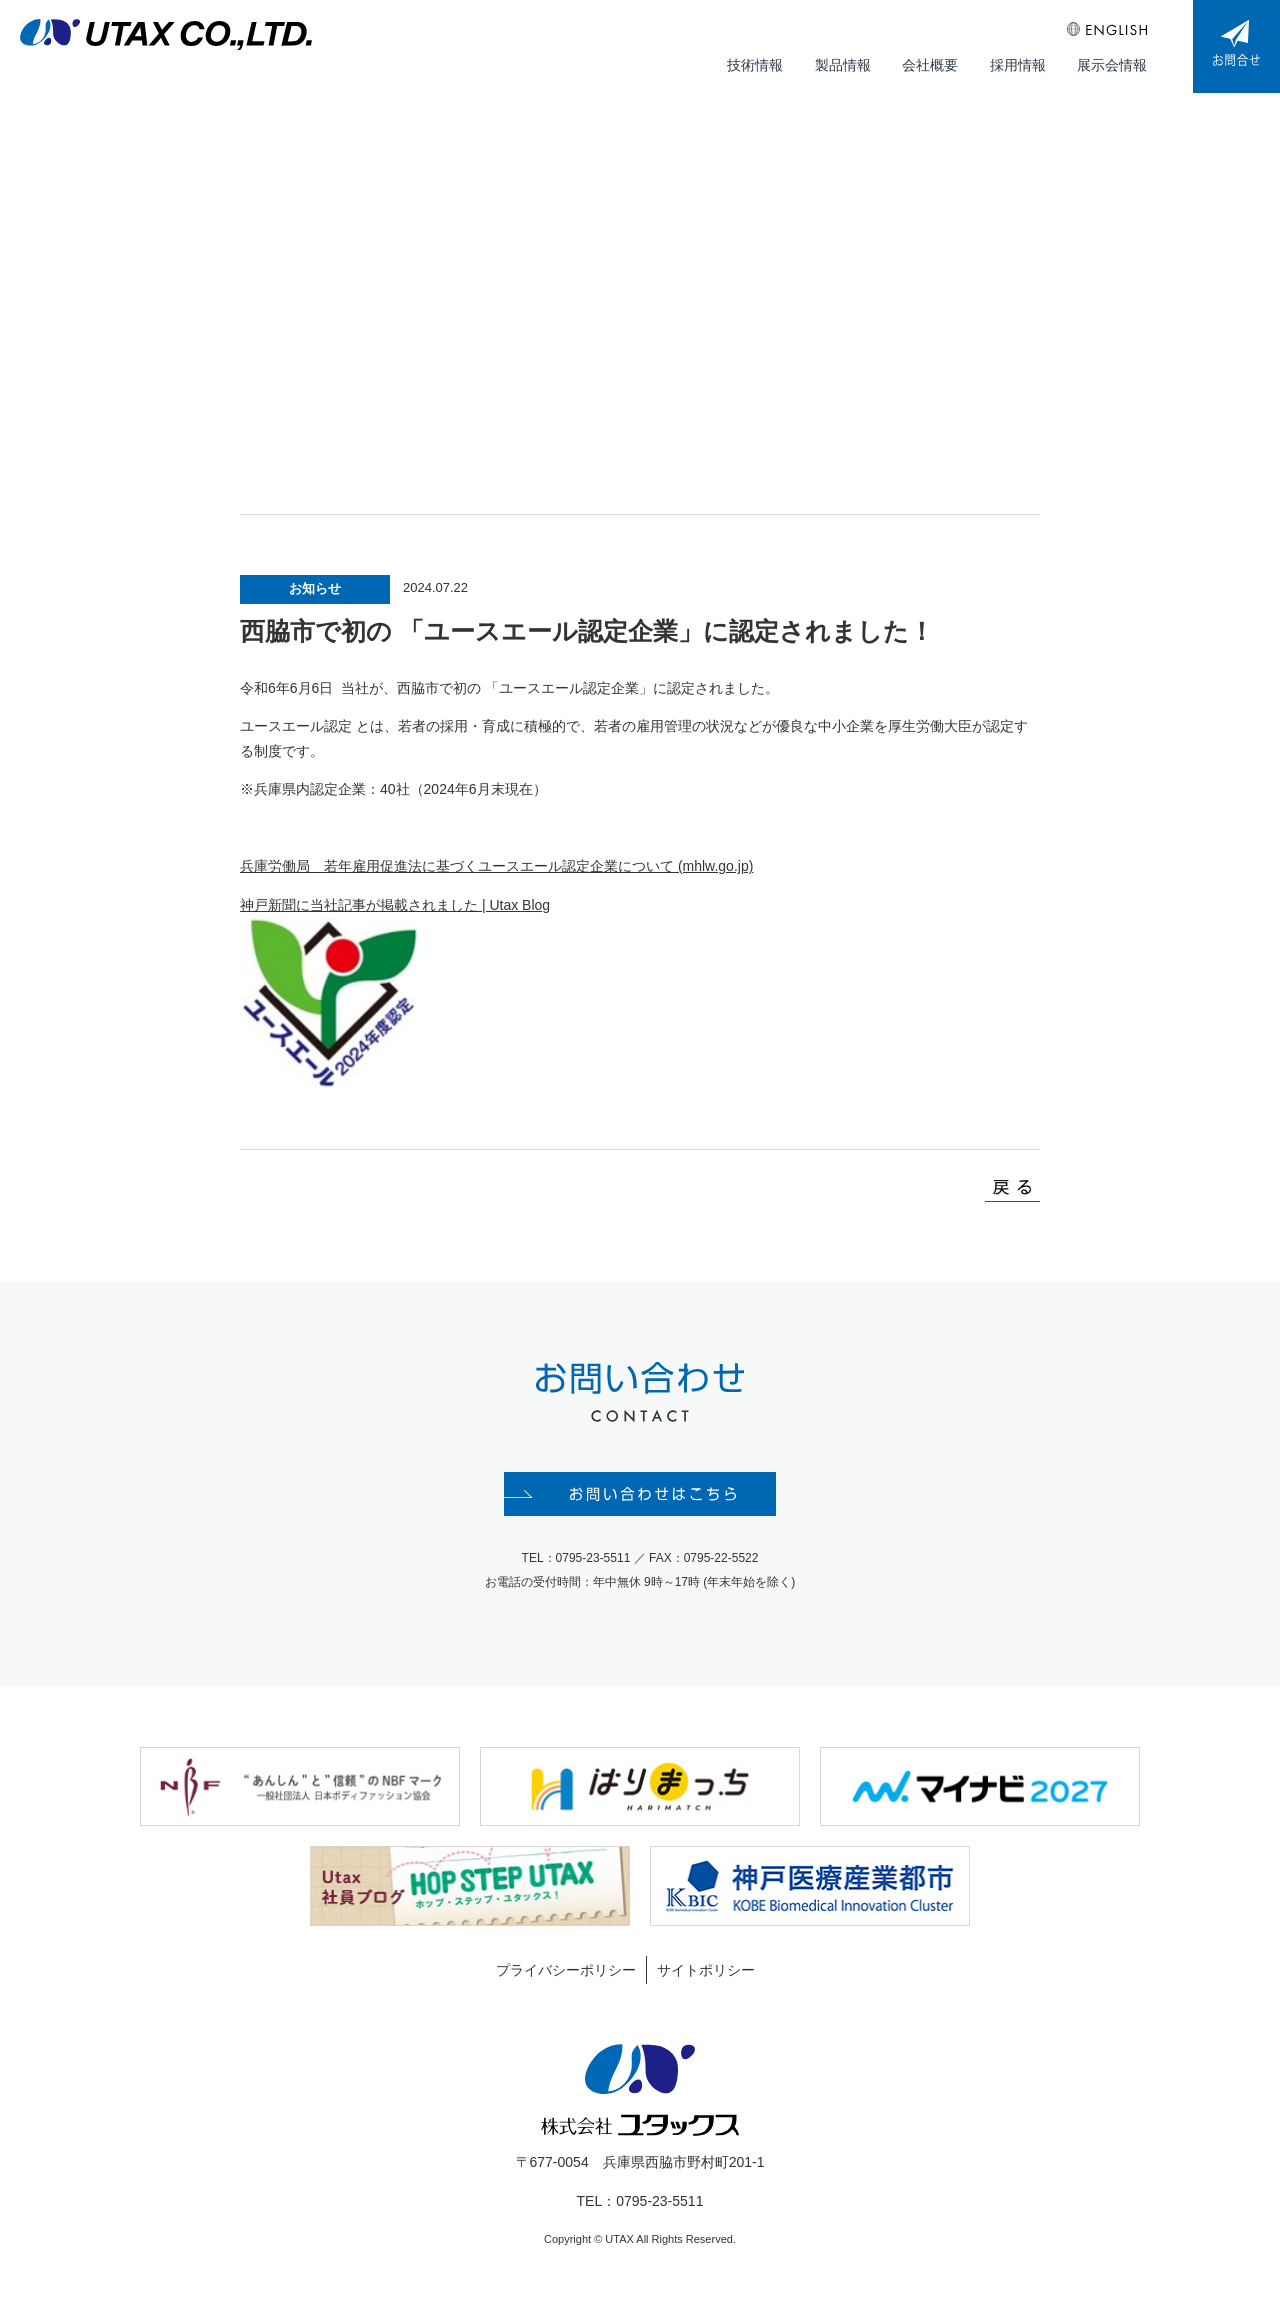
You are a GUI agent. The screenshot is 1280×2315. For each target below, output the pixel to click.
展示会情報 (1113, 61)
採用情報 (1020, 61)
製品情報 (848, 61)
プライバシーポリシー (566, 1983)
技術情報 (762, 61)
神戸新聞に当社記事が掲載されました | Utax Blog (395, 918)
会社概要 (934, 61)
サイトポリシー (706, 1983)
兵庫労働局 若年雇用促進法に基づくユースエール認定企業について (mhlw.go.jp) (496, 879)
